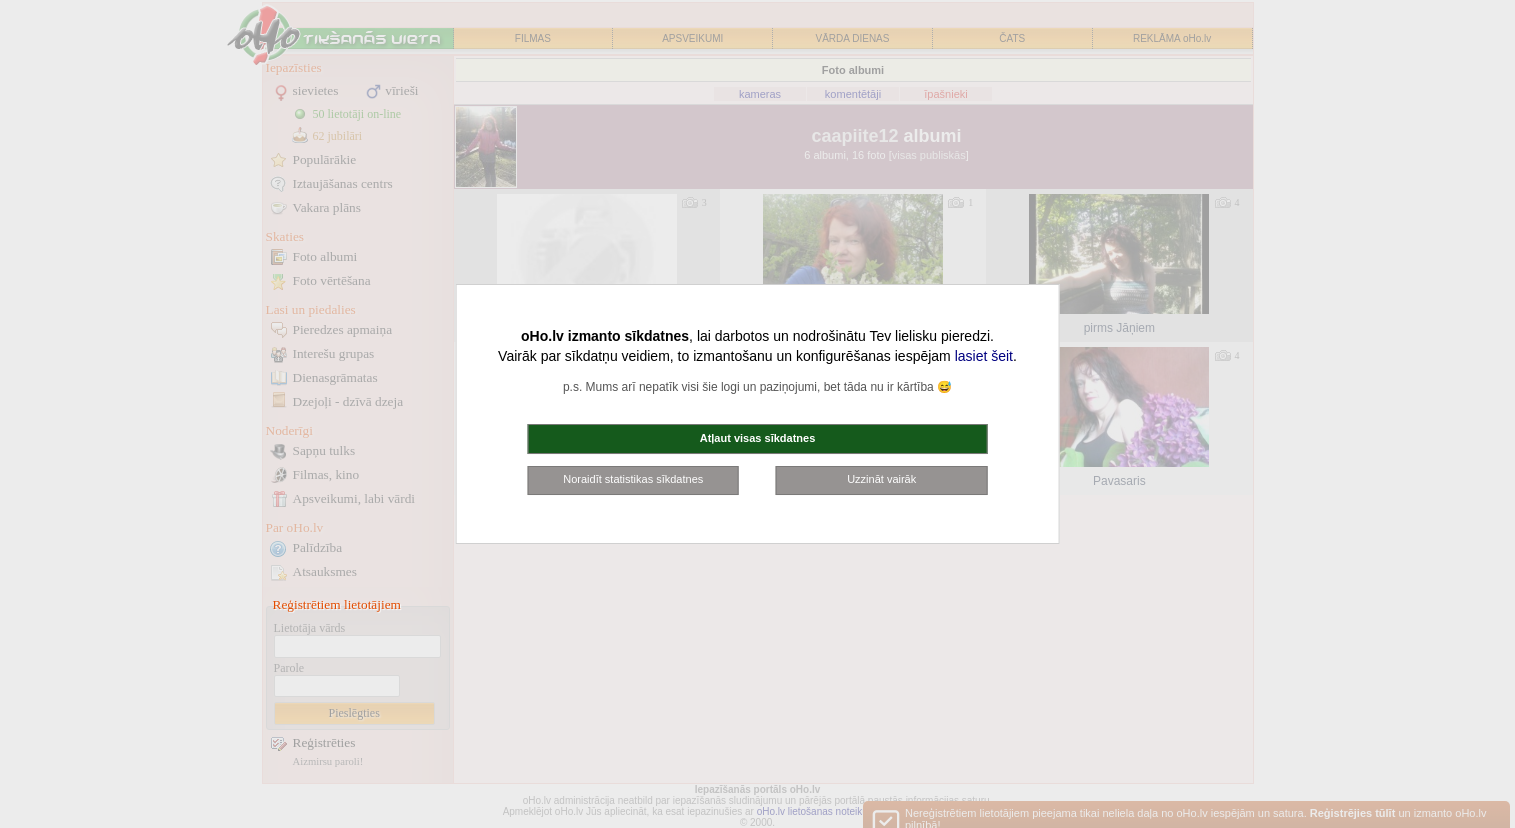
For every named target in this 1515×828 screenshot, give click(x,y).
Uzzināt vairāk (881, 479)
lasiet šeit (984, 356)
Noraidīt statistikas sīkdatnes (633, 479)
